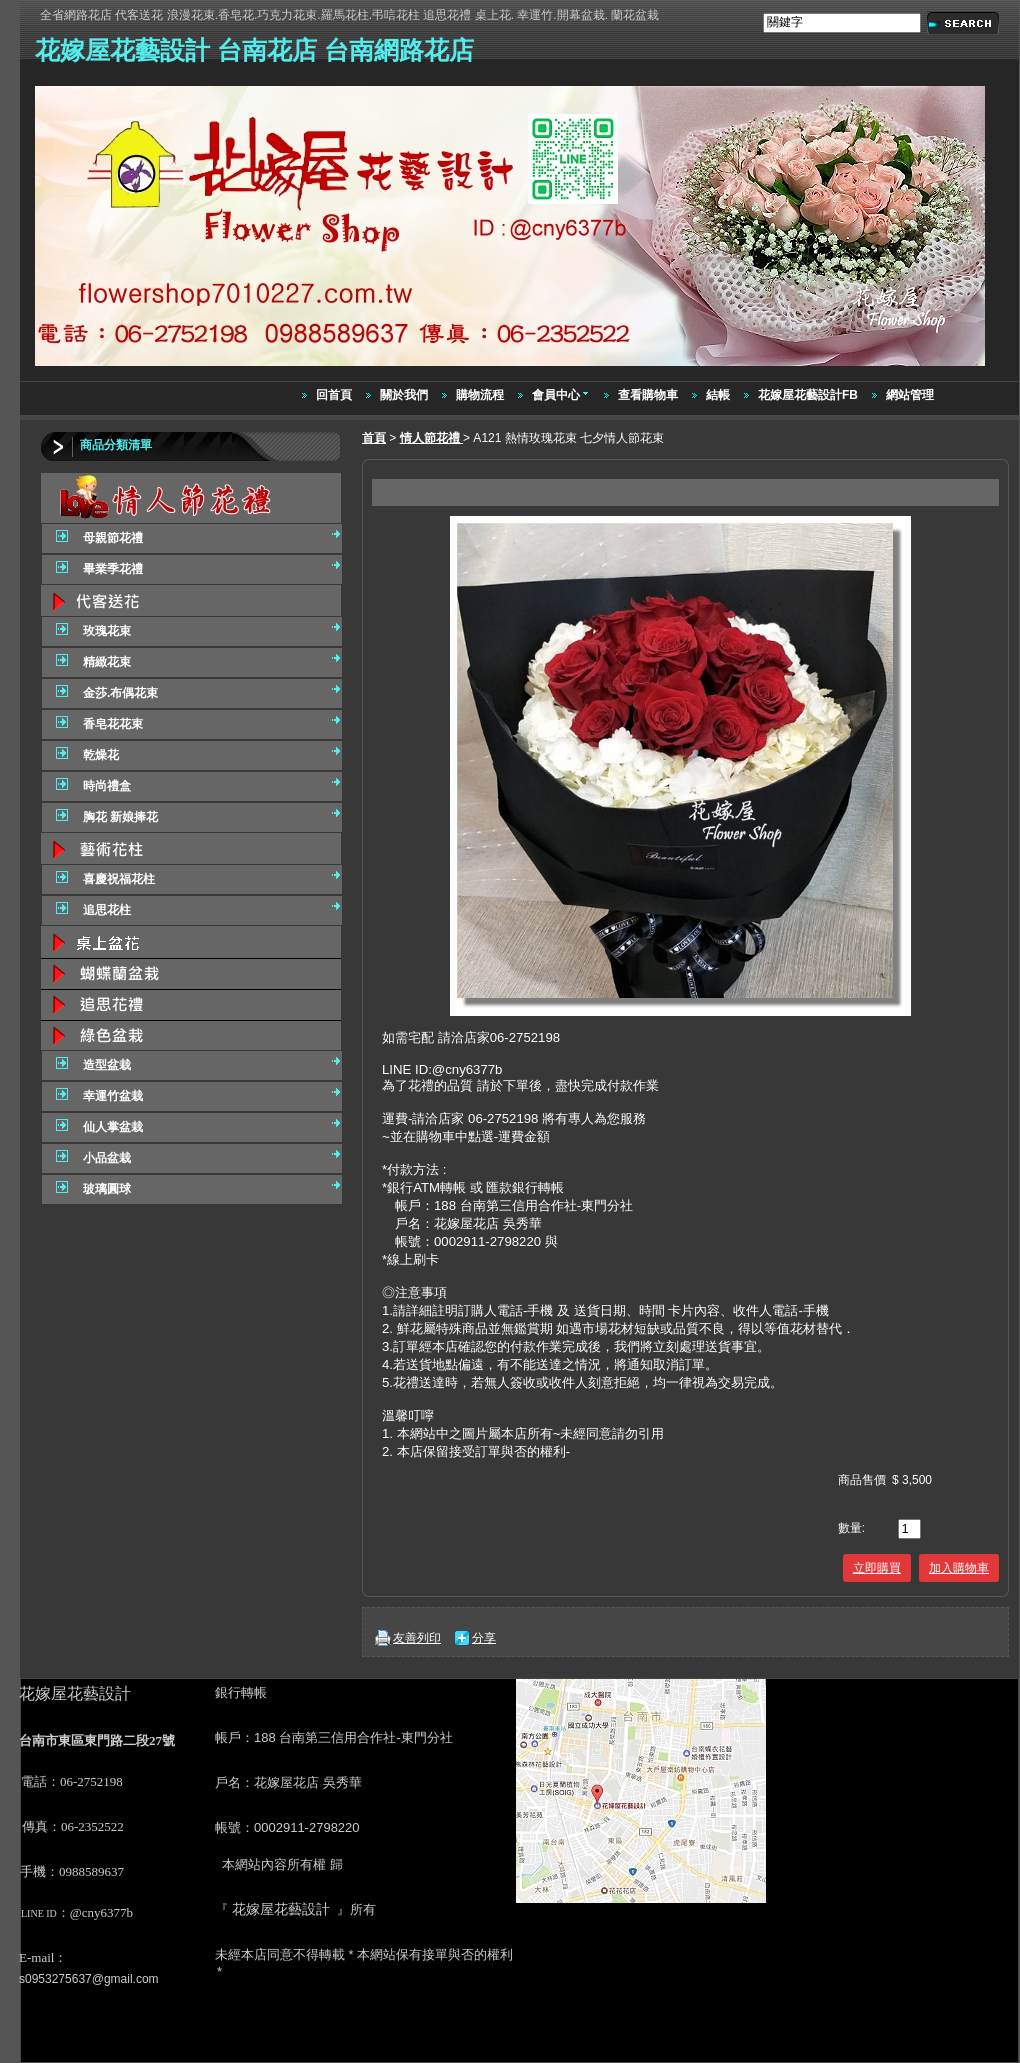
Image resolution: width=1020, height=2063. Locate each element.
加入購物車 (959, 1568)
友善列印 (417, 1638)
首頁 (374, 438)
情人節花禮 (431, 438)
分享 (484, 1638)
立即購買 (877, 1568)
